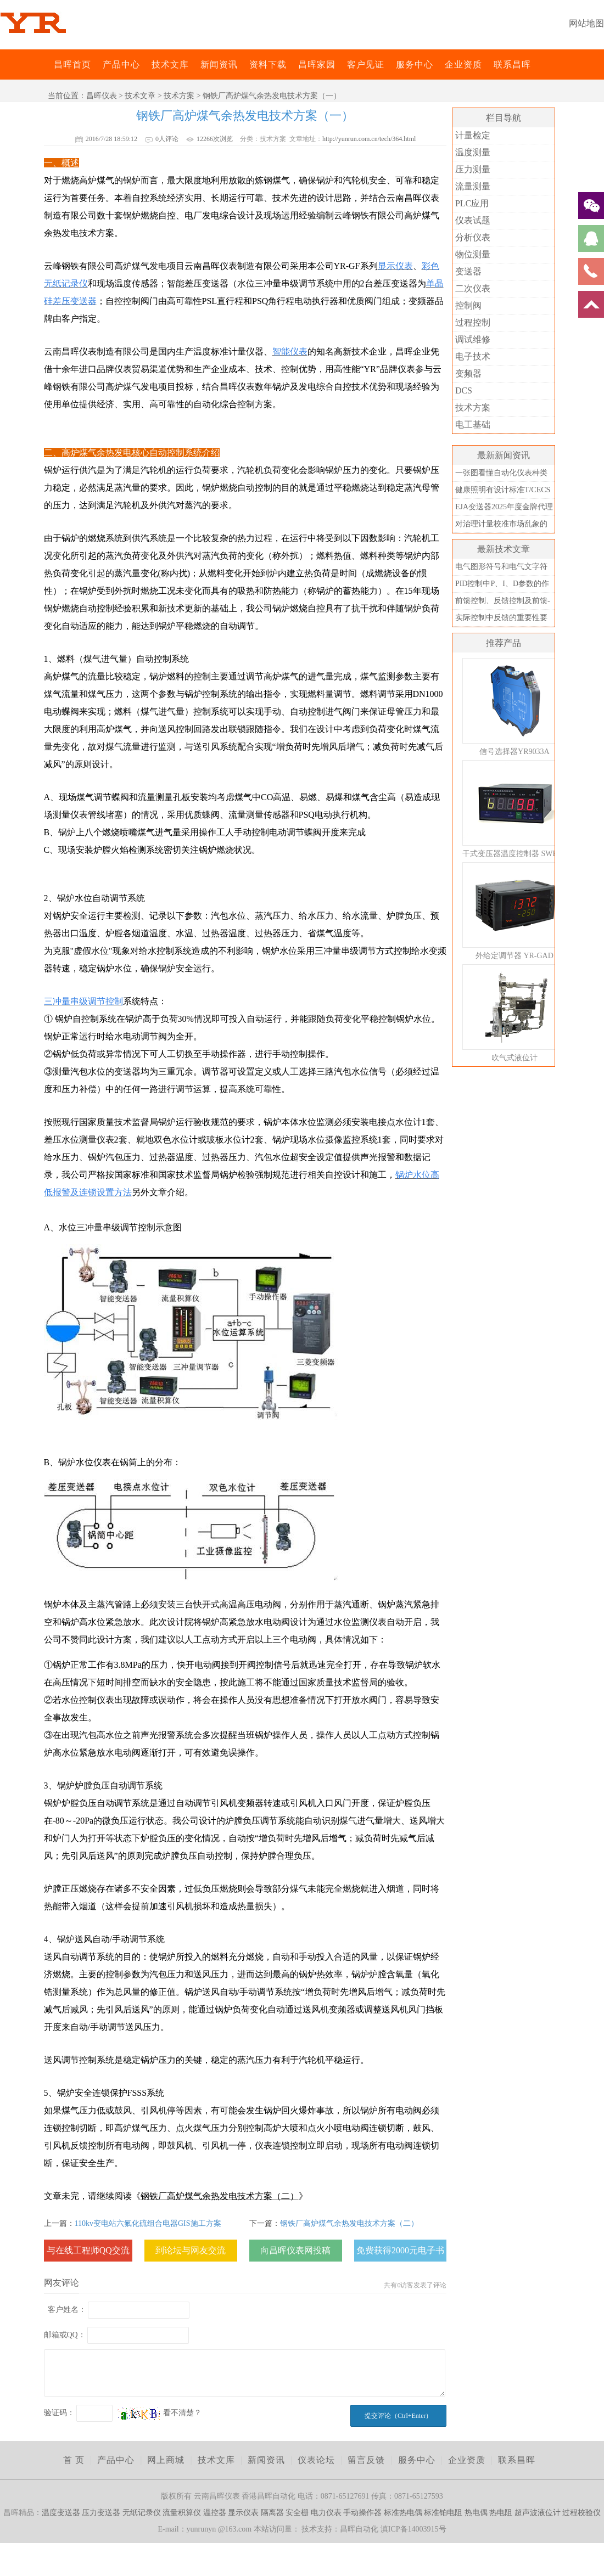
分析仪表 (472, 237)
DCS (463, 390)
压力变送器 (101, 2512)
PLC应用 (472, 203)
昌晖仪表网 (46, 64)
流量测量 (472, 186)
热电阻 (500, 2512)
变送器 (468, 271)
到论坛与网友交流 (190, 2250)
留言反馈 (366, 2460)
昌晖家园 (316, 64)
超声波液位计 (537, 2512)
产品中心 (121, 64)
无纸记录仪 (141, 2512)
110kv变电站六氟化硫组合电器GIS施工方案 (148, 2223)
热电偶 (476, 2512)
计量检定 (472, 135)
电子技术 (472, 356)
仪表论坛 (316, 2460)
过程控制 (472, 322)
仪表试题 (472, 220)
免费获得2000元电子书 (400, 2250)
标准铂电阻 (443, 2512)
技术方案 (179, 96)
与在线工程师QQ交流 (88, 2250)
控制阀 (468, 305)
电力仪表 (326, 2512)
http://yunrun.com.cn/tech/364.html (369, 139)
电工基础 (472, 424)
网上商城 (165, 2460)
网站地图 (586, 23)
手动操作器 (362, 2512)
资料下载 (268, 64)
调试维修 (472, 339)
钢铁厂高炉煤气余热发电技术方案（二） (349, 2223)
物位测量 (472, 254)
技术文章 (140, 96)
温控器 (214, 2512)
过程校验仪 (581, 2512)
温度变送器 (61, 2512)
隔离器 (272, 2512)
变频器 (468, 373)
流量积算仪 (182, 2512)
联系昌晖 (512, 64)
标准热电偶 (403, 2512)
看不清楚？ (160, 2413)
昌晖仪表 (101, 96)
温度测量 (472, 152)
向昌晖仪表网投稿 (295, 2250)
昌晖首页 (72, 64)
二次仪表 (472, 288)
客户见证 (365, 64)
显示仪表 (243, 2512)
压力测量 (472, 169)
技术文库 (170, 64)
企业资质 (463, 64)
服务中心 (414, 64)
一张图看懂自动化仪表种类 (501, 473)
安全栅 (297, 2512)
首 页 (74, 2460)
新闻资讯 (219, 64)
